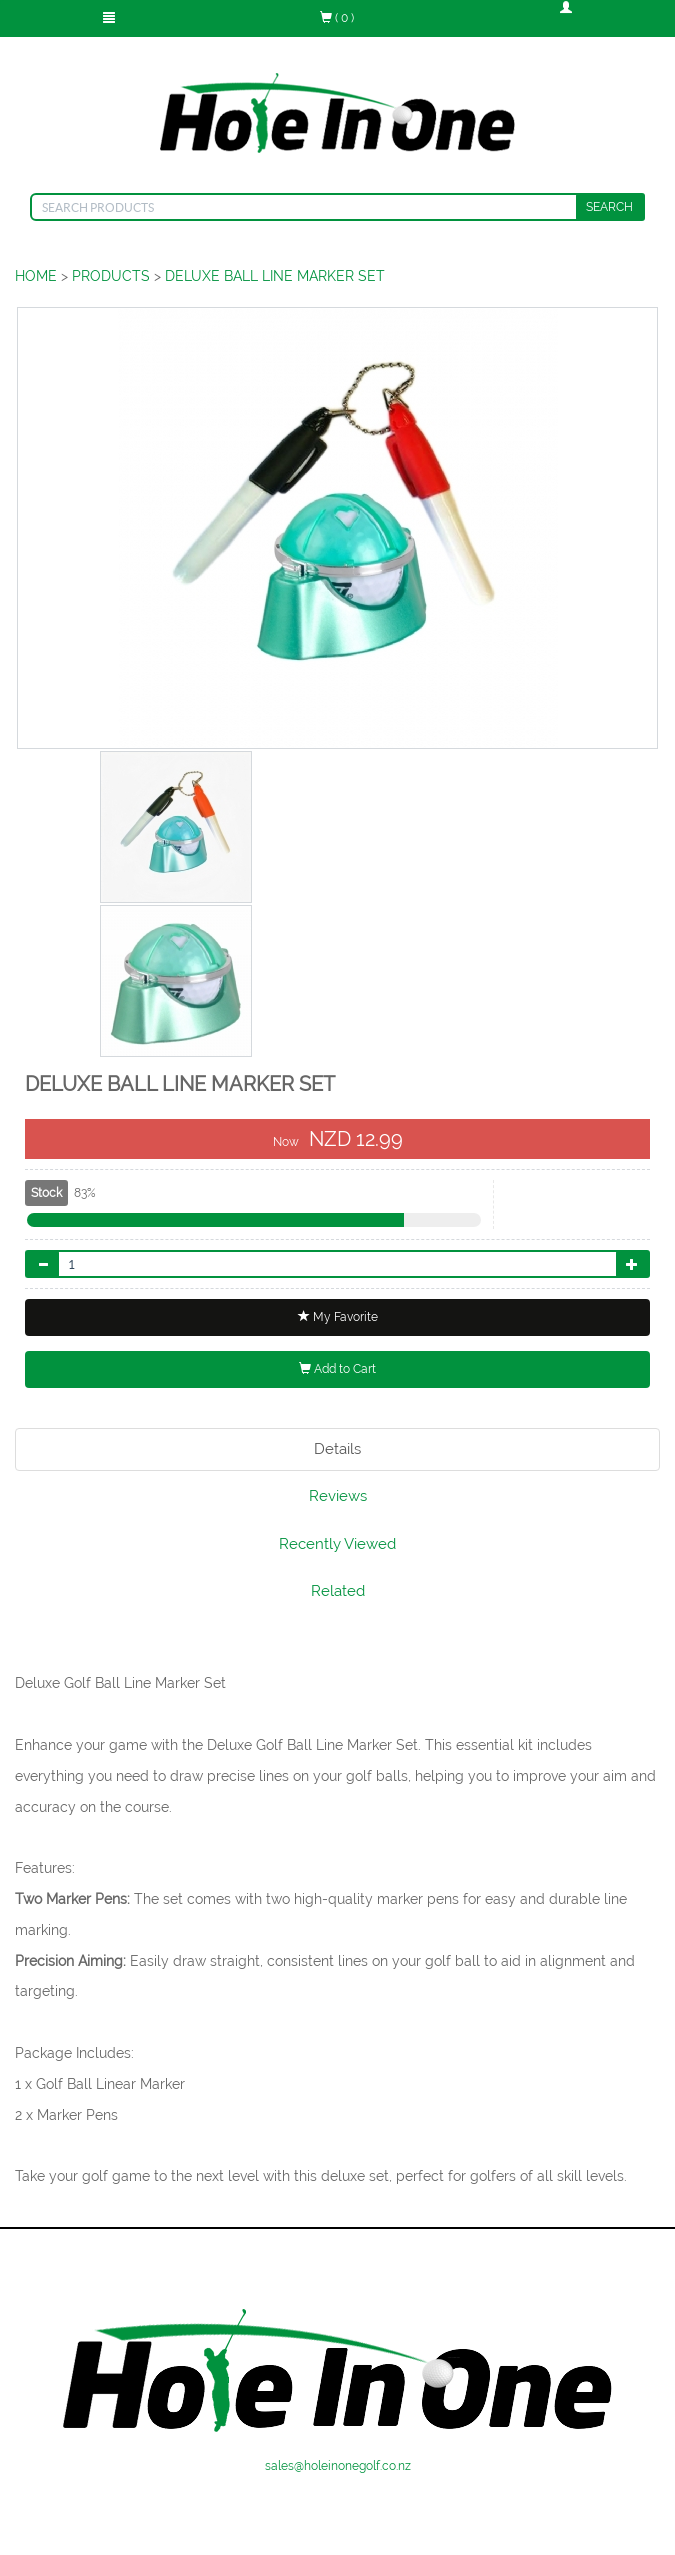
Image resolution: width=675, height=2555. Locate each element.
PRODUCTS (111, 276)
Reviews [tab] (338, 1496)
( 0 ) (337, 18)
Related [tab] (338, 1591)
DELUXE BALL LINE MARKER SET (275, 276)
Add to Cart (337, 1369)
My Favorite (338, 1317)
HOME (36, 276)
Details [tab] (337, 1449)
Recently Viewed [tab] (337, 1544)
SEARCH (609, 207)
